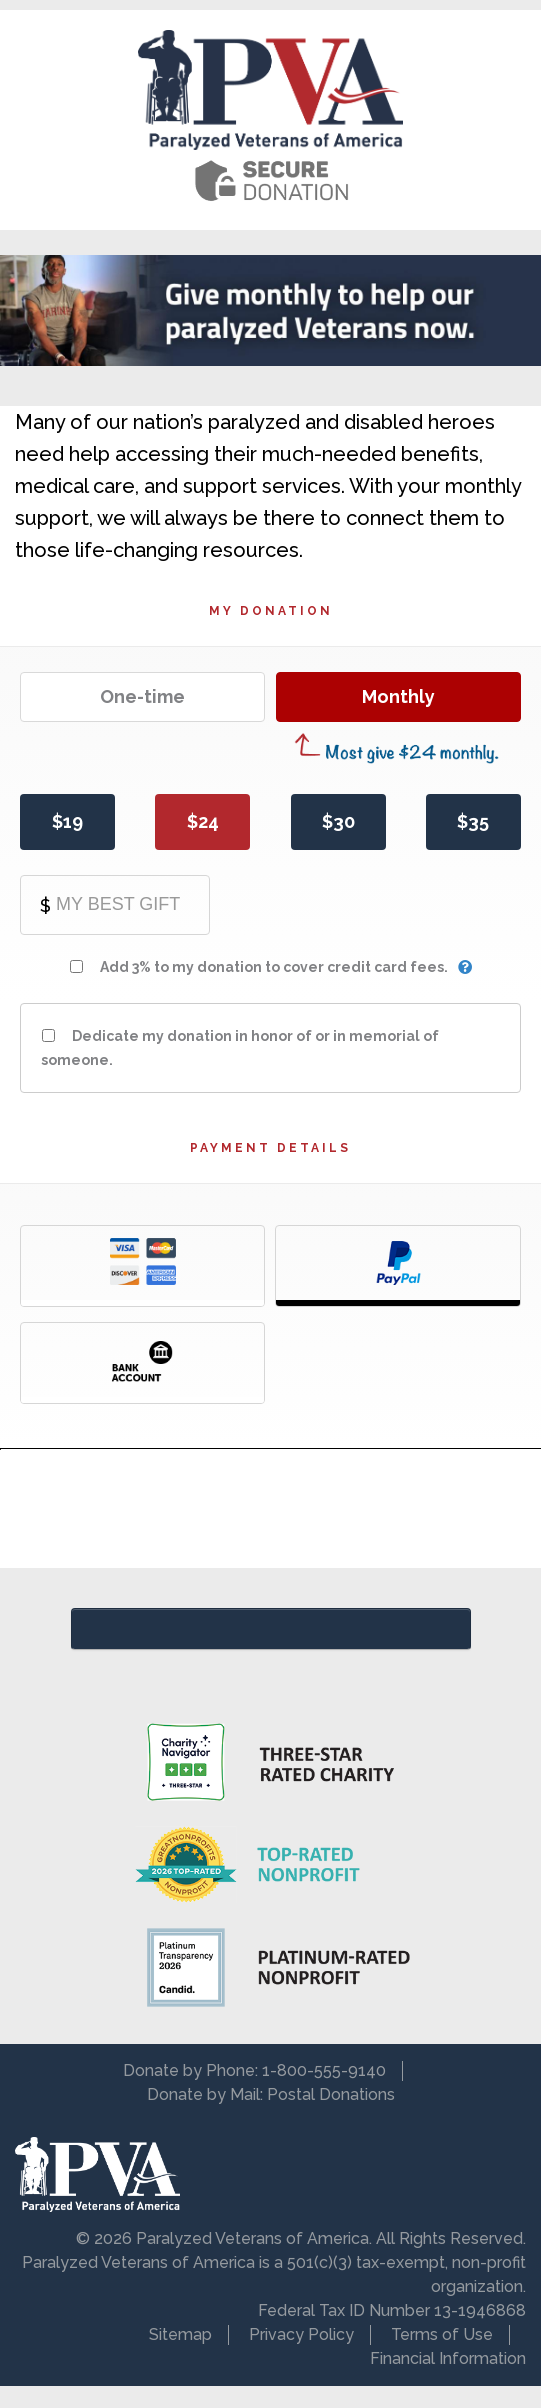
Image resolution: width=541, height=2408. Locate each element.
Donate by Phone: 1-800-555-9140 (254, 2070)
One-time (142, 696)
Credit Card (142, 1266)
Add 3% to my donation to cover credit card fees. (274, 967)
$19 (67, 821)
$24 (203, 821)
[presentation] (271, 1509)
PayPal (397, 1266)
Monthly (398, 696)
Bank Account (142, 1363)
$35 (473, 821)
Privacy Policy (301, 2334)
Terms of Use (442, 2334)
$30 (338, 821)
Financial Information (448, 2358)
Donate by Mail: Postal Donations (271, 2094)
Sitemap (180, 2334)
